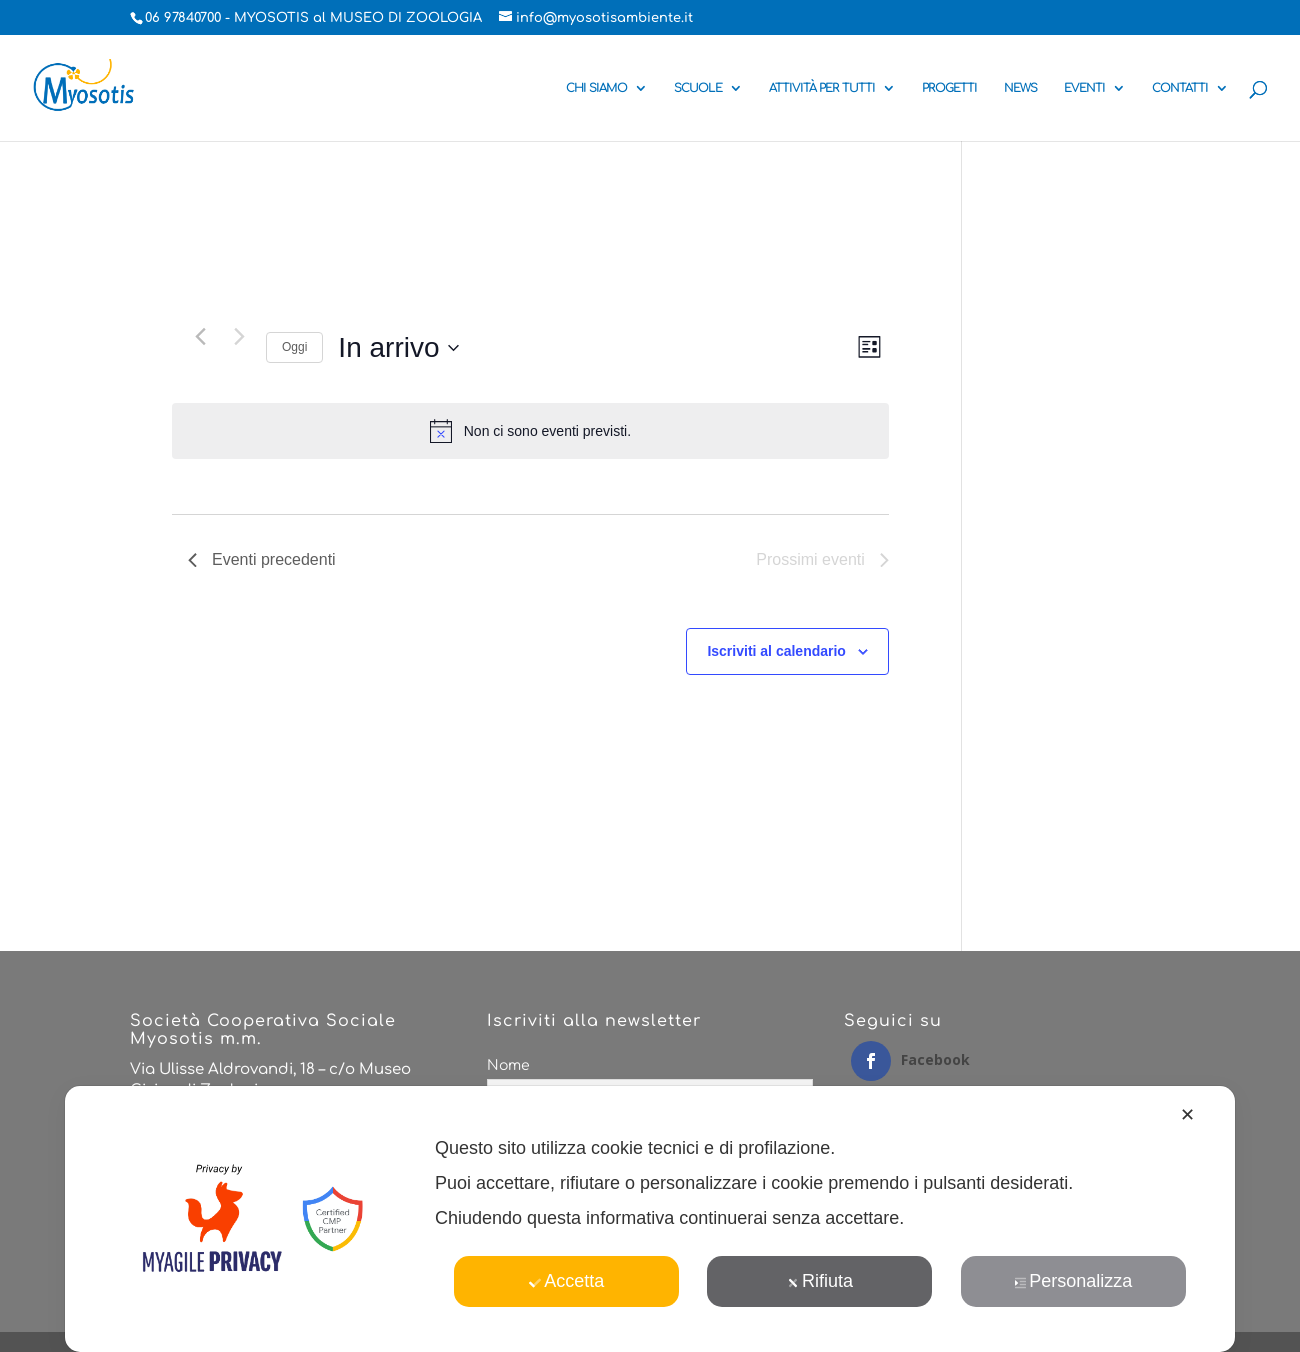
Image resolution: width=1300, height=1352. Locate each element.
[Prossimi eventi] (239, 336)
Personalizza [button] (1073, 1281)
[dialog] (650, 1219)
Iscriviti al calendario (776, 651)
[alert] (530, 431)
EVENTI (1084, 88)
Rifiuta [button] (820, 1281)
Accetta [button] (566, 1281)
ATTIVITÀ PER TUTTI (822, 88)
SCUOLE (698, 88)
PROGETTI (949, 88)
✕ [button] (1187, 1115)
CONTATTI (1180, 88)
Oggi (294, 347)
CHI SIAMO (596, 88)
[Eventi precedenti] (200, 336)
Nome (508, 1065)
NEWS (1020, 88)
